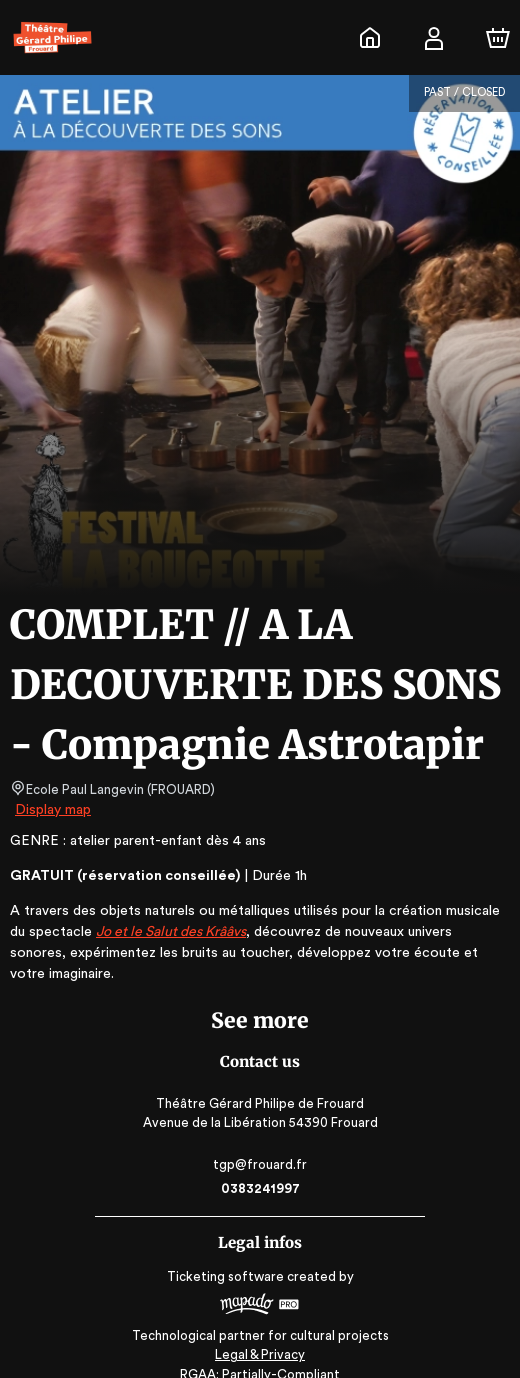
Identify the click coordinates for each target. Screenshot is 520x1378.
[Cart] (498, 38)
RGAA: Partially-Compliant (259, 1353)
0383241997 (260, 1167)
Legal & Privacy (260, 1333)
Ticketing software (228, 1255)
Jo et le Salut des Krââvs (150, 932)
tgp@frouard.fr (260, 1143)
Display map (53, 810)
